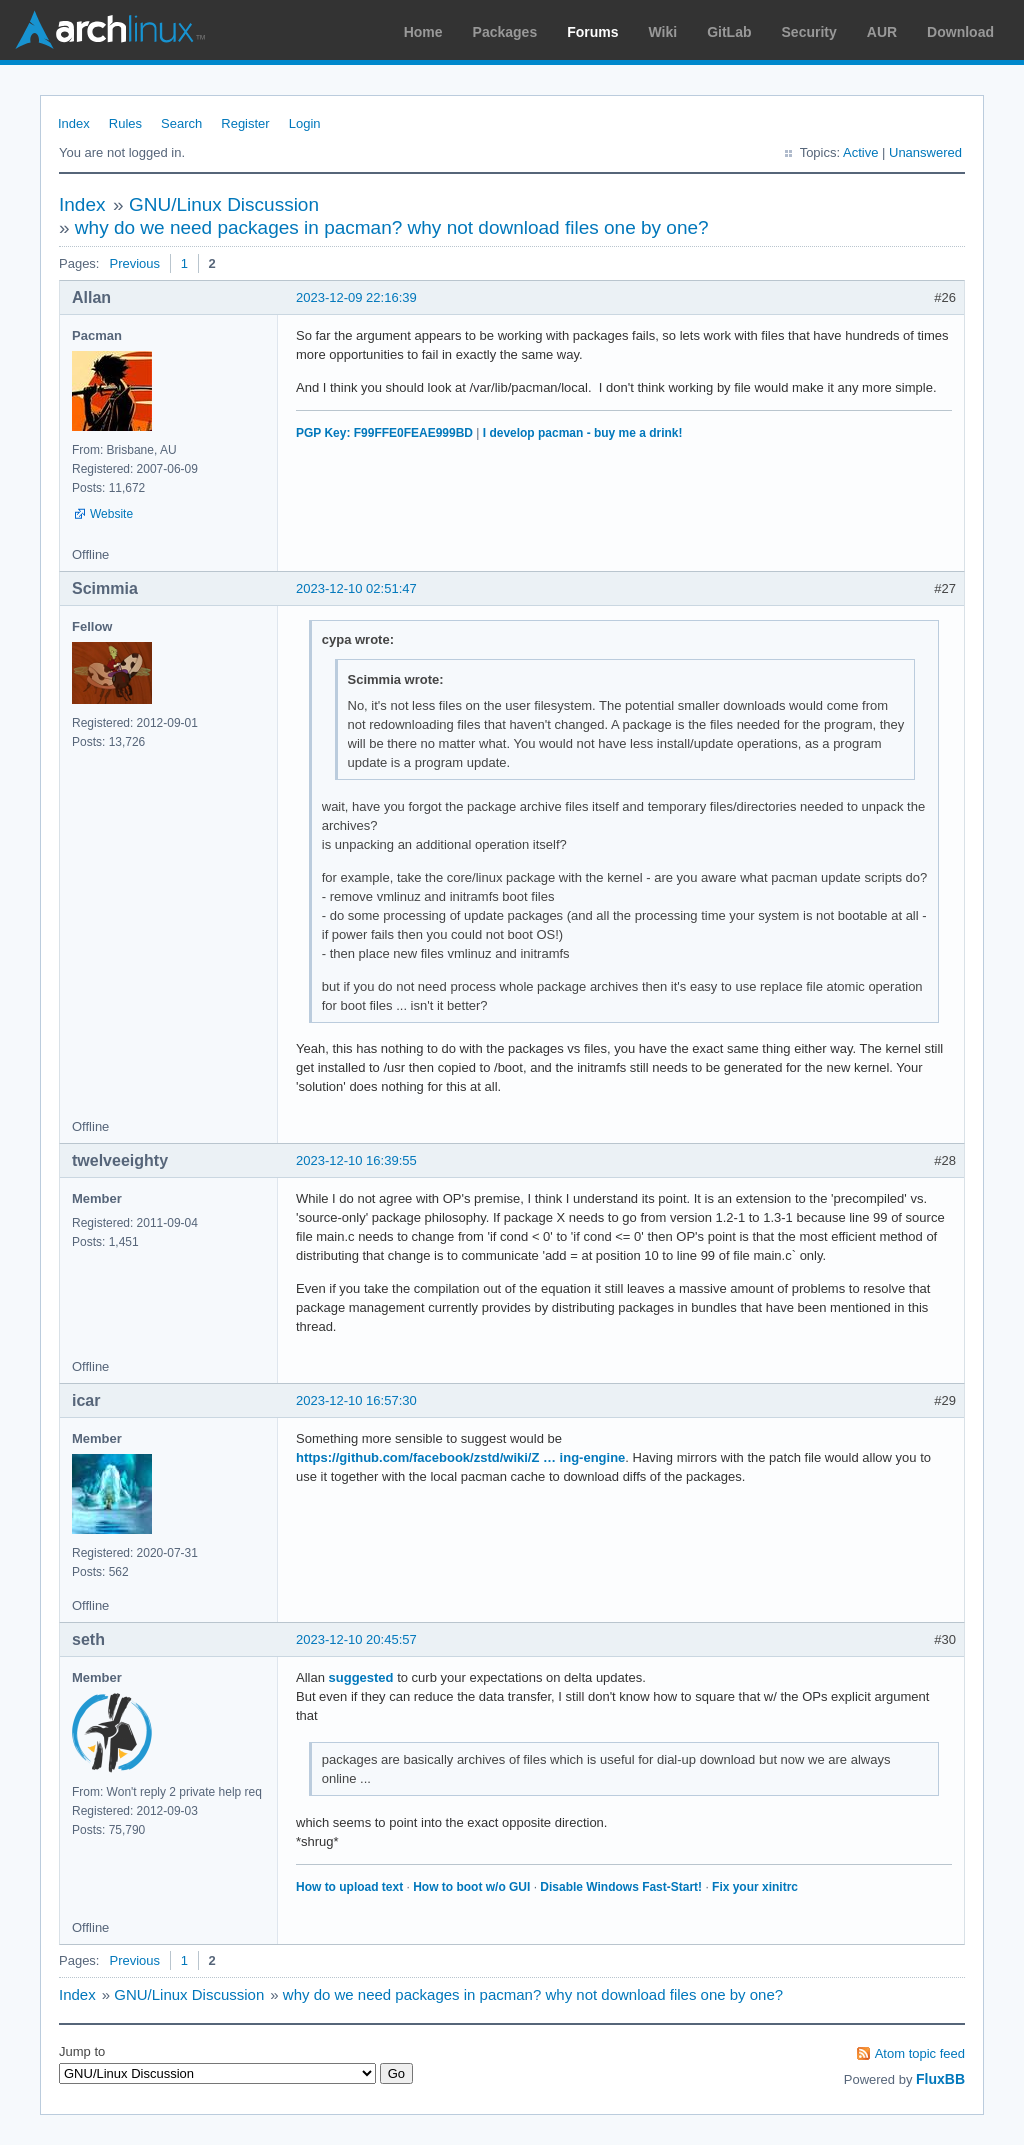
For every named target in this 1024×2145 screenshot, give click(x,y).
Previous (134, 263)
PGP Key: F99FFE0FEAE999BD (384, 433)
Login (305, 123)
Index (74, 123)
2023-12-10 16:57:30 (356, 1400)
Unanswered (925, 152)
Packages (505, 32)
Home (423, 32)
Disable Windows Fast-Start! (621, 1887)
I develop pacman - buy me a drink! (583, 433)
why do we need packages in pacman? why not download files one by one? (392, 227)
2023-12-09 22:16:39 (356, 297)
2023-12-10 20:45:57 (356, 1639)
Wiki (663, 32)
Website (111, 514)
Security (809, 32)
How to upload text (349, 1887)
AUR (882, 32)
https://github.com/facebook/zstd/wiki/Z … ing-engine (460, 1457)
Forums (592, 32)
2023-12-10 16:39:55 (356, 1160)
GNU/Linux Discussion (224, 204)
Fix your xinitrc (755, 1887)
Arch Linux (110, 30)
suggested (361, 1677)
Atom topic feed (920, 2053)
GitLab (729, 32)
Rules (125, 123)
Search (181, 123)
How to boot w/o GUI (471, 1887)
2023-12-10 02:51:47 (356, 588)
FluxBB (940, 2079)
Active (860, 152)
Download (960, 32)
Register (245, 123)
